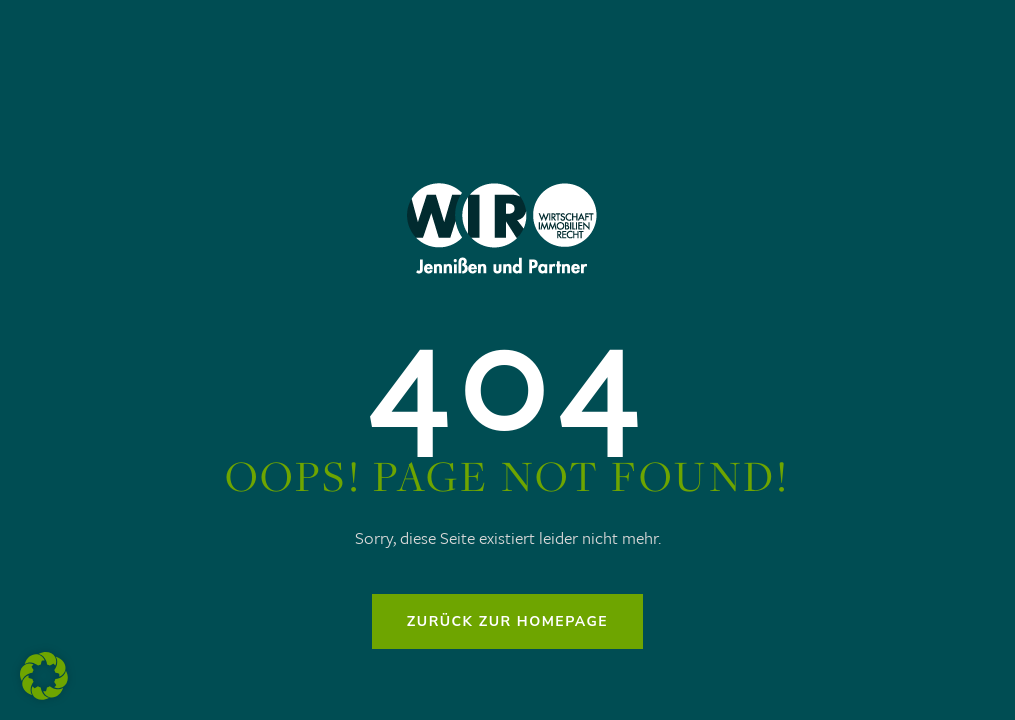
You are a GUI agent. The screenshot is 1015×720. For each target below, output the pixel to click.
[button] (44, 676)
